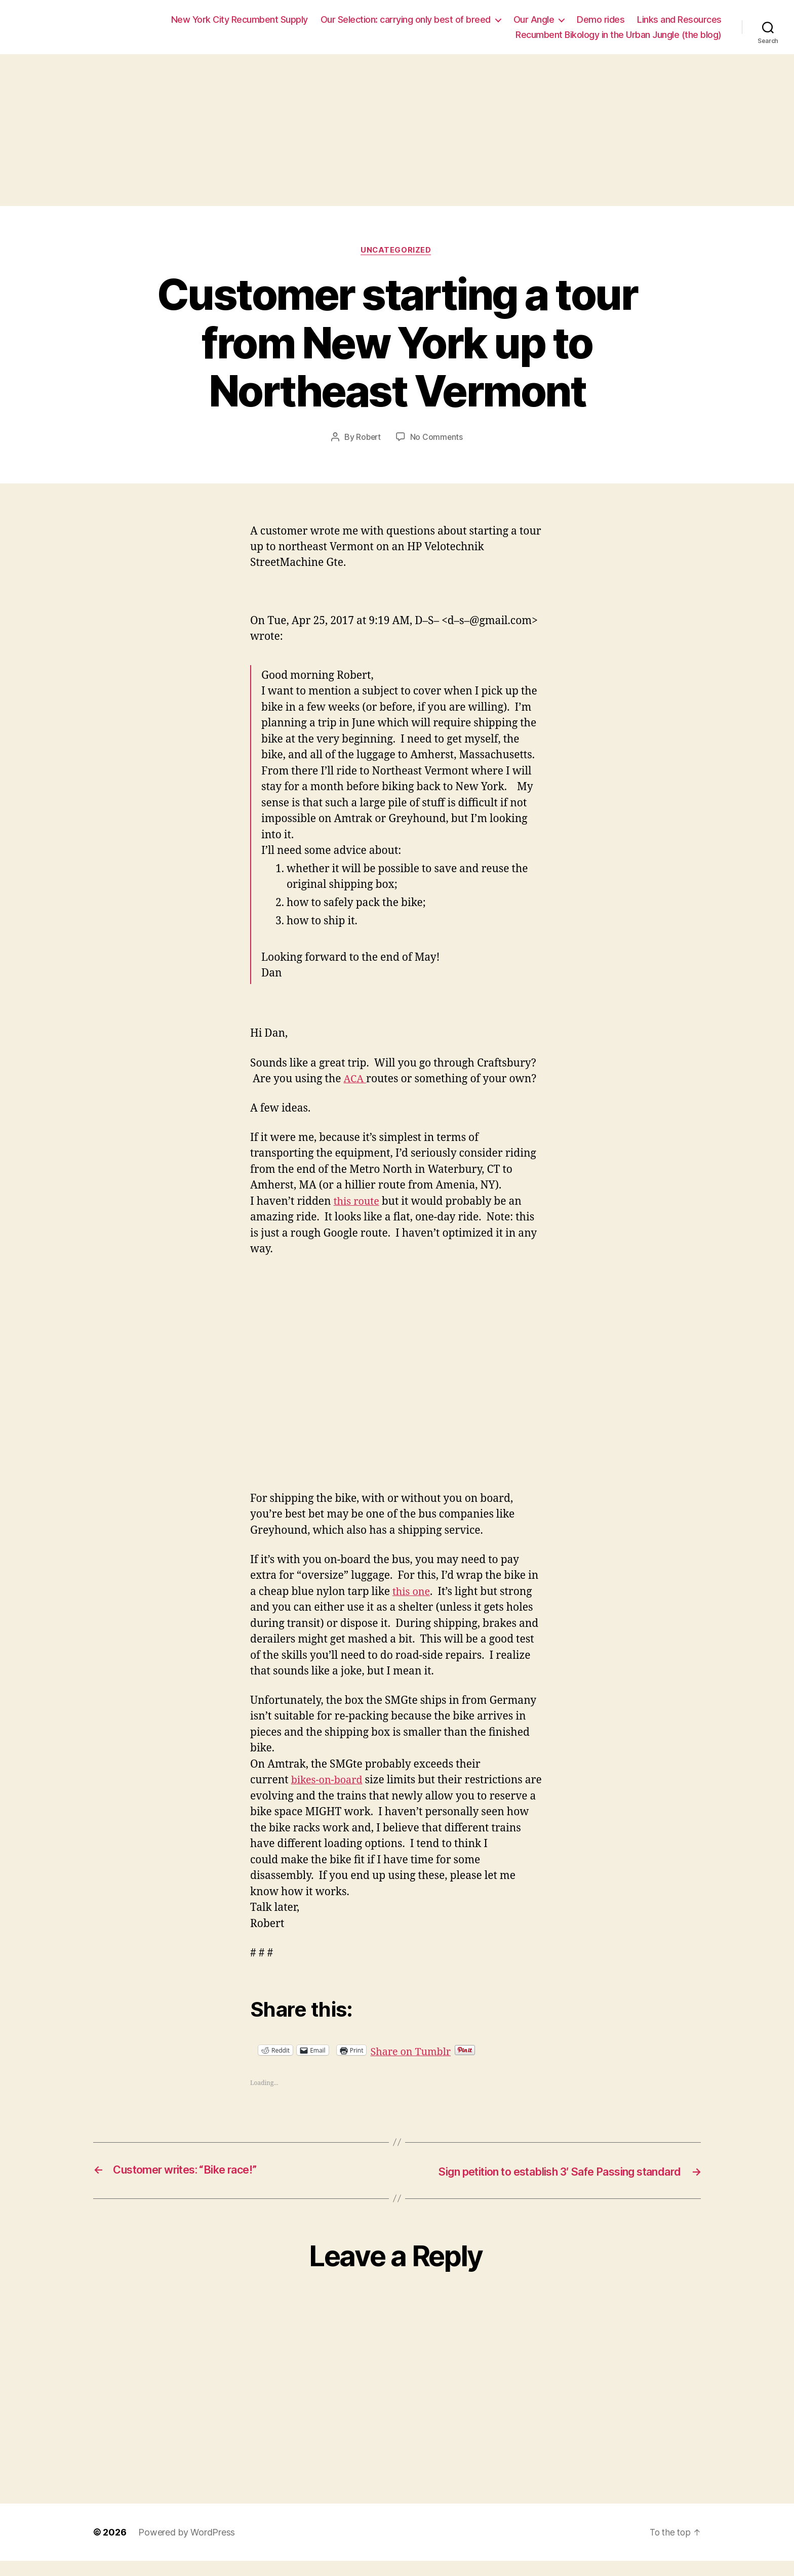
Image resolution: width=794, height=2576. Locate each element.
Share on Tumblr (446, 2051)
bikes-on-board (329, 1781)
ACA (356, 1080)
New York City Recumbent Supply (239, 19)
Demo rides (600, 19)
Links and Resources (679, 19)
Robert (368, 438)
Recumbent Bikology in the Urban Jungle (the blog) (618, 34)
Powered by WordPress (186, 2547)
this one (412, 1593)
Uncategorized (397, 251)
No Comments (437, 438)
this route (358, 1202)
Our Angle (533, 19)
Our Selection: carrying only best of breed (406, 19)
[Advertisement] (397, 130)
